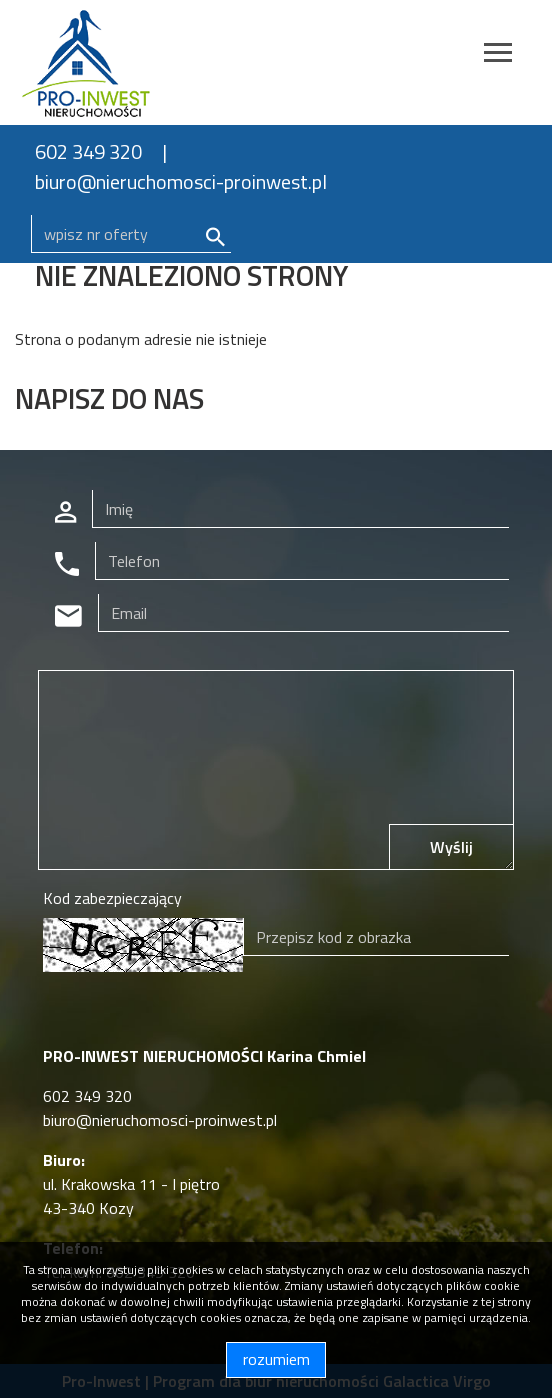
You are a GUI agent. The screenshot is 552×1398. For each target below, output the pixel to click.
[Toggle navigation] (498, 55)
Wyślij (451, 847)
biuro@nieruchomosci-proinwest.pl (181, 181)
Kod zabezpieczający (112, 898)
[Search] (131, 234)
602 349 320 (88, 151)
